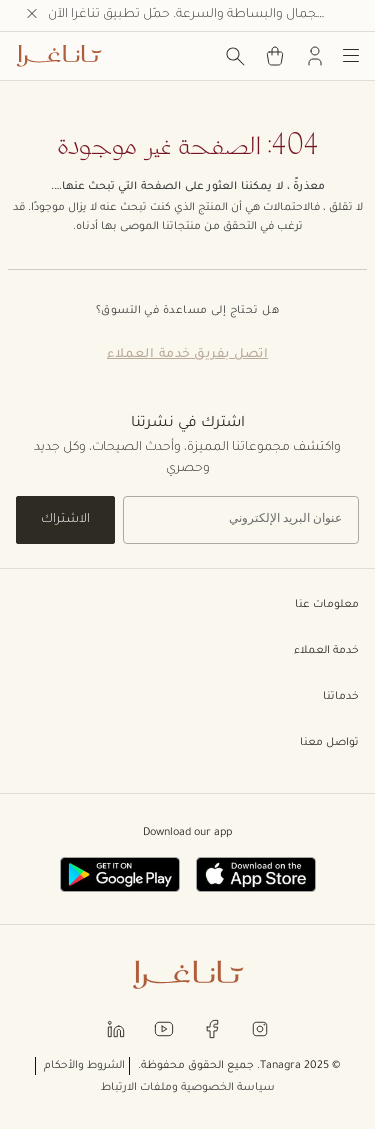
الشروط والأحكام (84, 1066)
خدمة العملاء (187, 651)
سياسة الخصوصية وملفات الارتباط (188, 1088)
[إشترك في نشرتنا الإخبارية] (241, 520)
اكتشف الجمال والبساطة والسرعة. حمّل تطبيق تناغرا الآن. (203, 15)
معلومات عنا (187, 605)
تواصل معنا (187, 743)
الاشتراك (65, 520)
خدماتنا (187, 697)
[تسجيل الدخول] (315, 56)
